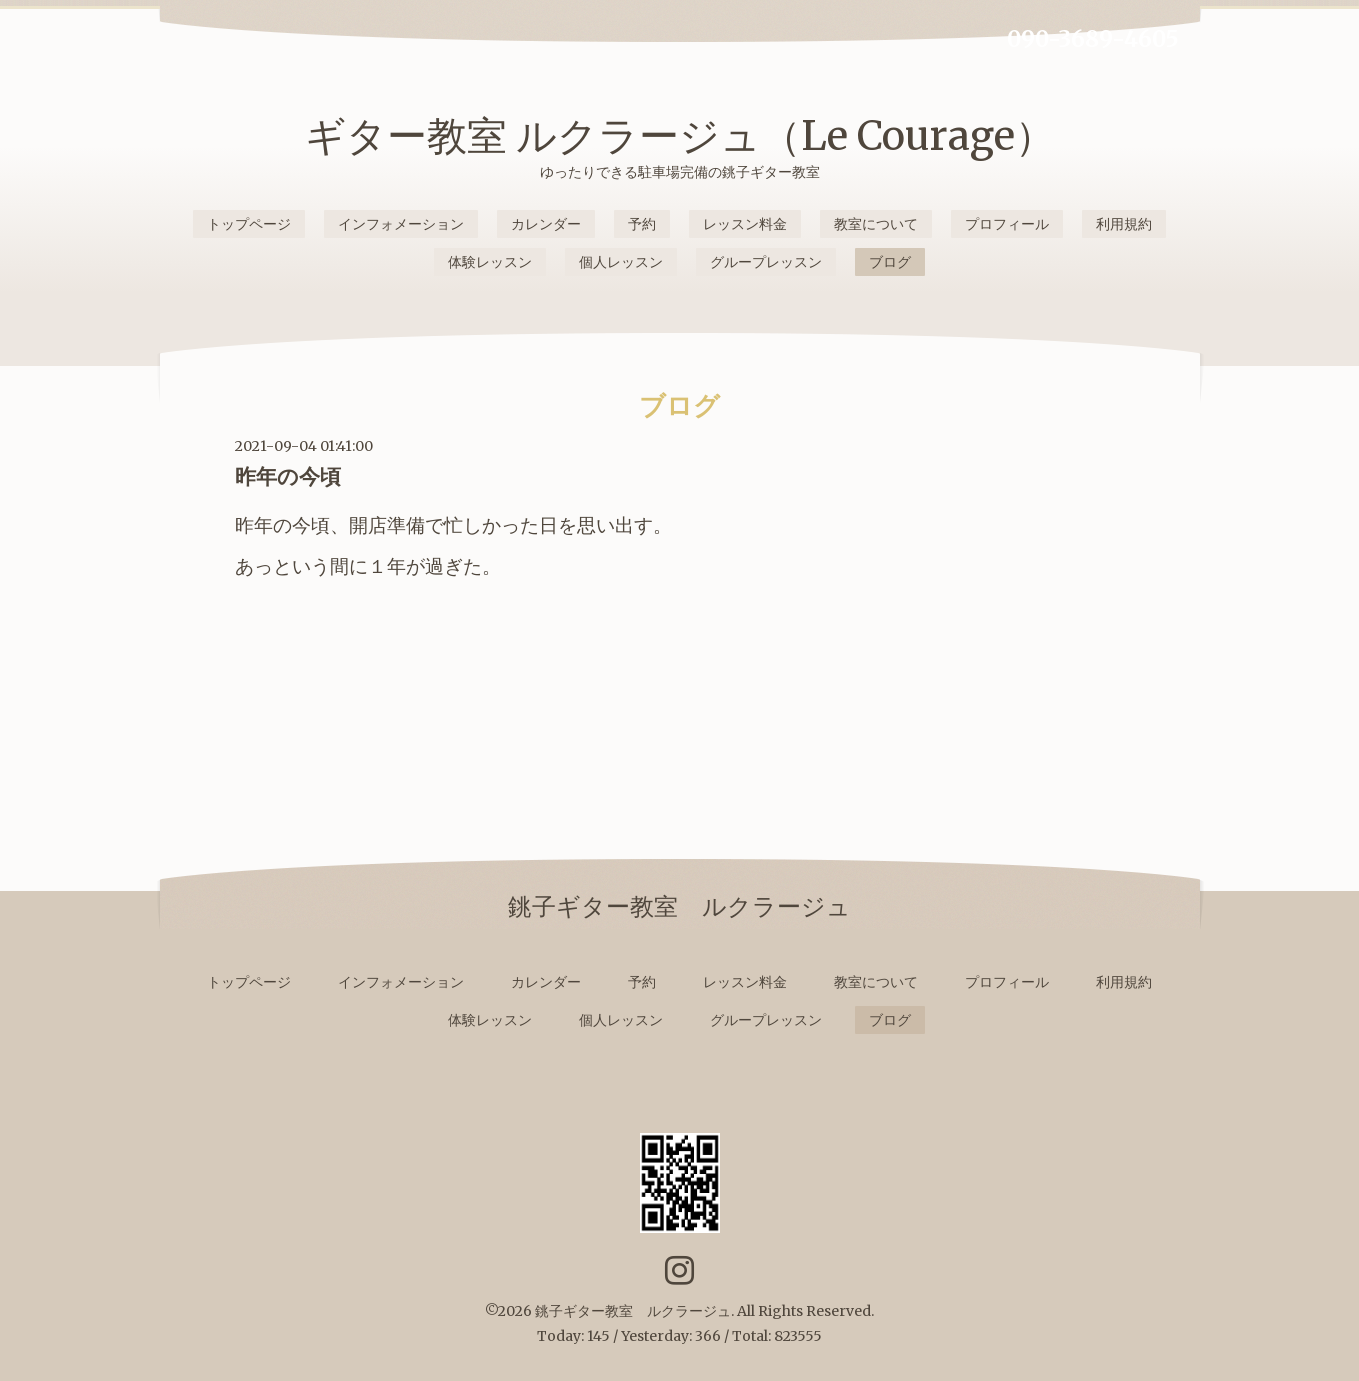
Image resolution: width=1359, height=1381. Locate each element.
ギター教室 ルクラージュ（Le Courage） (680, 136)
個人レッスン (621, 262)
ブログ (890, 262)
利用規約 (1124, 224)
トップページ (249, 224)
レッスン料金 (745, 224)
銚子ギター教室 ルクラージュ (633, 1311)
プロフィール (1007, 224)
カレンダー (546, 224)
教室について (876, 224)
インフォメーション (401, 224)
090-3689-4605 (1093, 39)
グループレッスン (766, 262)
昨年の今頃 (288, 476)
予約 (642, 224)
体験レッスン (490, 262)
